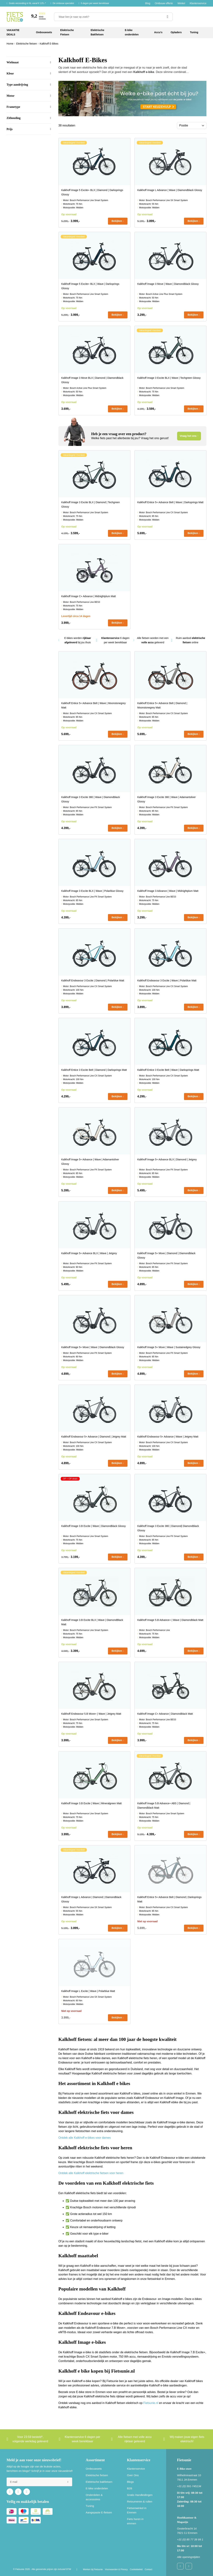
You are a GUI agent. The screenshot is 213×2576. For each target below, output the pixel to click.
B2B (129, 2488)
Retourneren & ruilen (139, 2501)
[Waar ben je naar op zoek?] (113, 17)
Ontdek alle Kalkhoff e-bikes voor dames (84, 2137)
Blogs (130, 2481)
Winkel (181, 3)
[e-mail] (39, 2481)
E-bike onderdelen (97, 2488)
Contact (148, 2569)
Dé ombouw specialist (63, 3)
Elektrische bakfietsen (99, 2481)
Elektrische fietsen (97, 2475)
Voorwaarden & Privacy (116, 2569)
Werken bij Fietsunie (93, 2569)
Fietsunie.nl (150, 2402)
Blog (147, 3)
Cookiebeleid (136, 2569)
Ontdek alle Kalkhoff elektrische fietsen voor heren (90, 2173)
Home (10, 43)
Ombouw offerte (164, 3)
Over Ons (133, 2475)
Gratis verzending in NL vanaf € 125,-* (27, 3)
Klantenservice (198, 3)
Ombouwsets (94, 2468)
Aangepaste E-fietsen (99, 2512)
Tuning (90, 2505)
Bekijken (117, 220)
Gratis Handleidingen (139, 2494)
